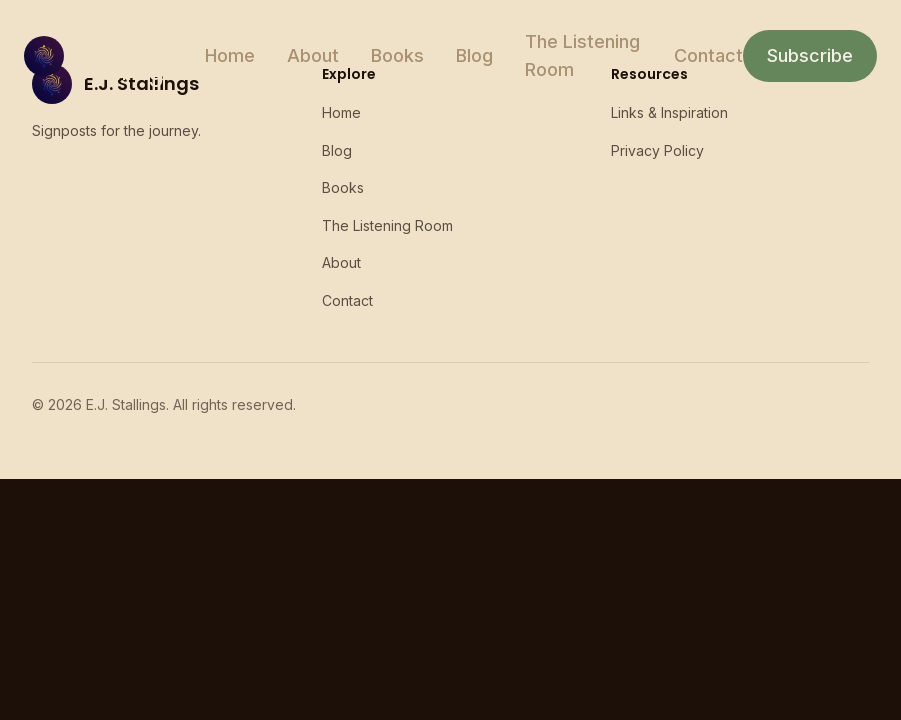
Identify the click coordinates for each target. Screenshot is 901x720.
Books (397, 55)
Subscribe (810, 55)
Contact (708, 55)
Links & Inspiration (669, 112)
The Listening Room (582, 55)
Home (230, 55)
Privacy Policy (657, 150)
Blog (474, 55)
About (313, 55)
